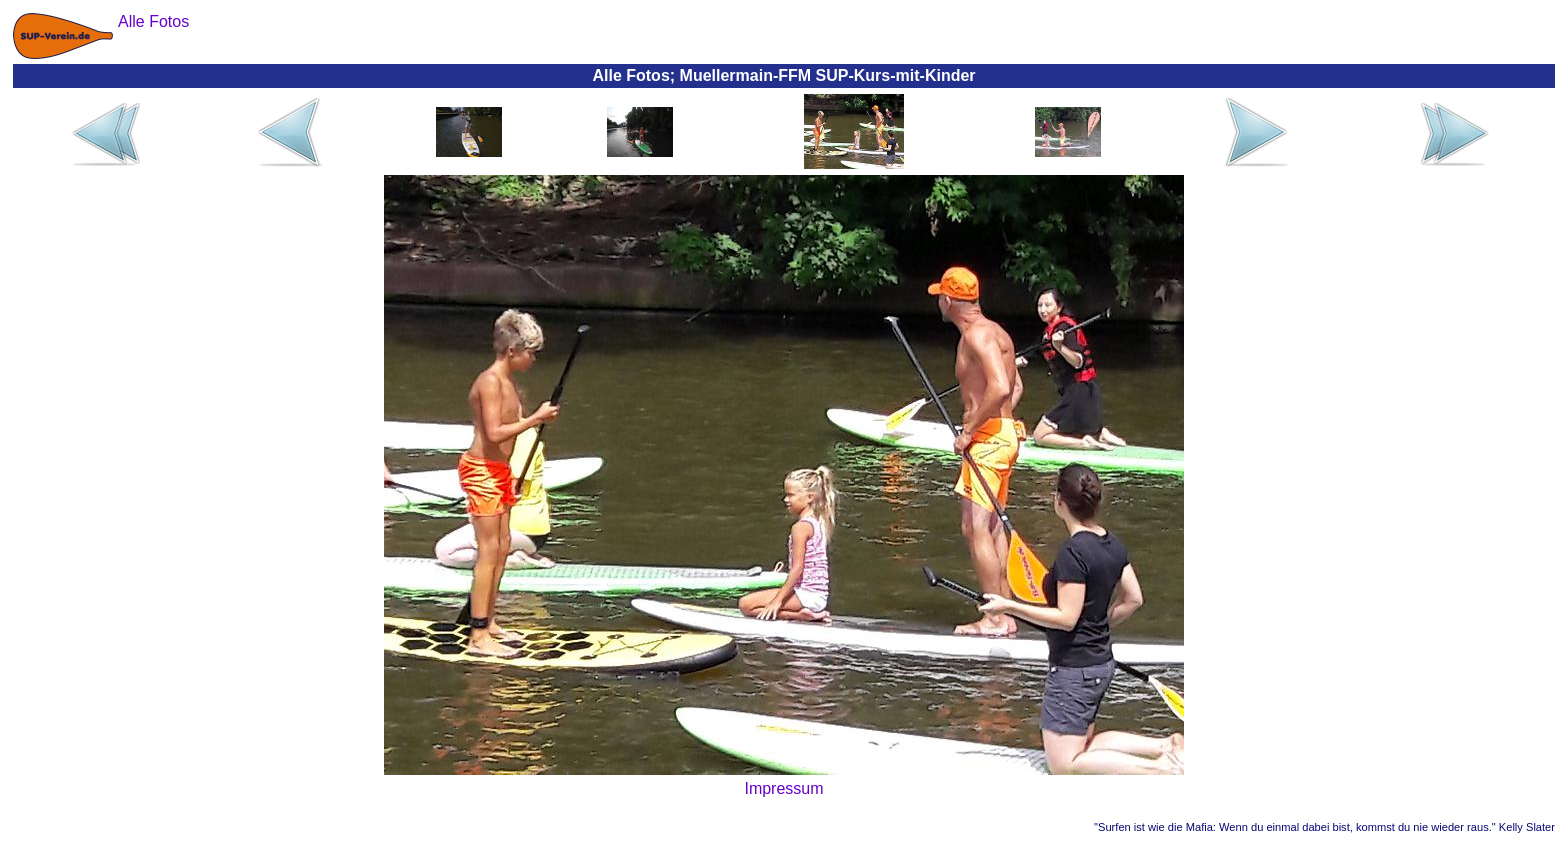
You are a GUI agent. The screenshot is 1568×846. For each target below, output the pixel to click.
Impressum (783, 788)
